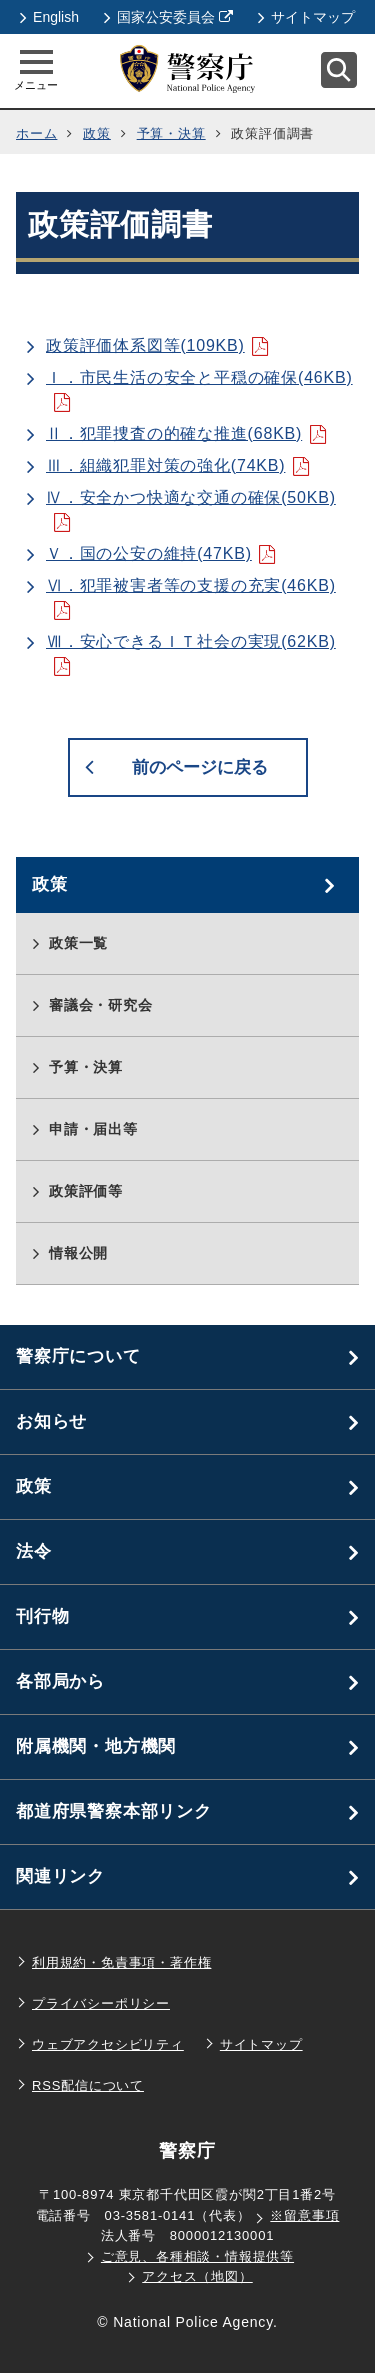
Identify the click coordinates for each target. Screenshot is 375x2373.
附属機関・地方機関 (96, 1746)
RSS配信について (88, 2085)
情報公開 (78, 1253)
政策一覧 (78, 943)
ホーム (36, 133)
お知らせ (51, 1421)
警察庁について (78, 1356)
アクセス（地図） (197, 2276)
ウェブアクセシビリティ (108, 2044)
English (49, 17)
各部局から (60, 1681)
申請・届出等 (93, 1129)
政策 (97, 133)
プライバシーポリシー (101, 2003)
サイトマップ (306, 17)
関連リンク (60, 1876)
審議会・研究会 (101, 1005)
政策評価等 (86, 1191)
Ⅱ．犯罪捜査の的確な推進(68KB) (174, 433)
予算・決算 (171, 133)
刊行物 (42, 1616)
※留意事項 (304, 2215)
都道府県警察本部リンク (114, 1811)
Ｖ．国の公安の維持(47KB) (149, 553)
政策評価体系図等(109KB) (145, 345)
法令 (34, 1551)
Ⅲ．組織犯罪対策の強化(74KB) (165, 465)
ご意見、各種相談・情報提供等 (197, 2256)
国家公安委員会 (168, 17)
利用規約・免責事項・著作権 (121, 1962)
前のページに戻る (200, 767)
